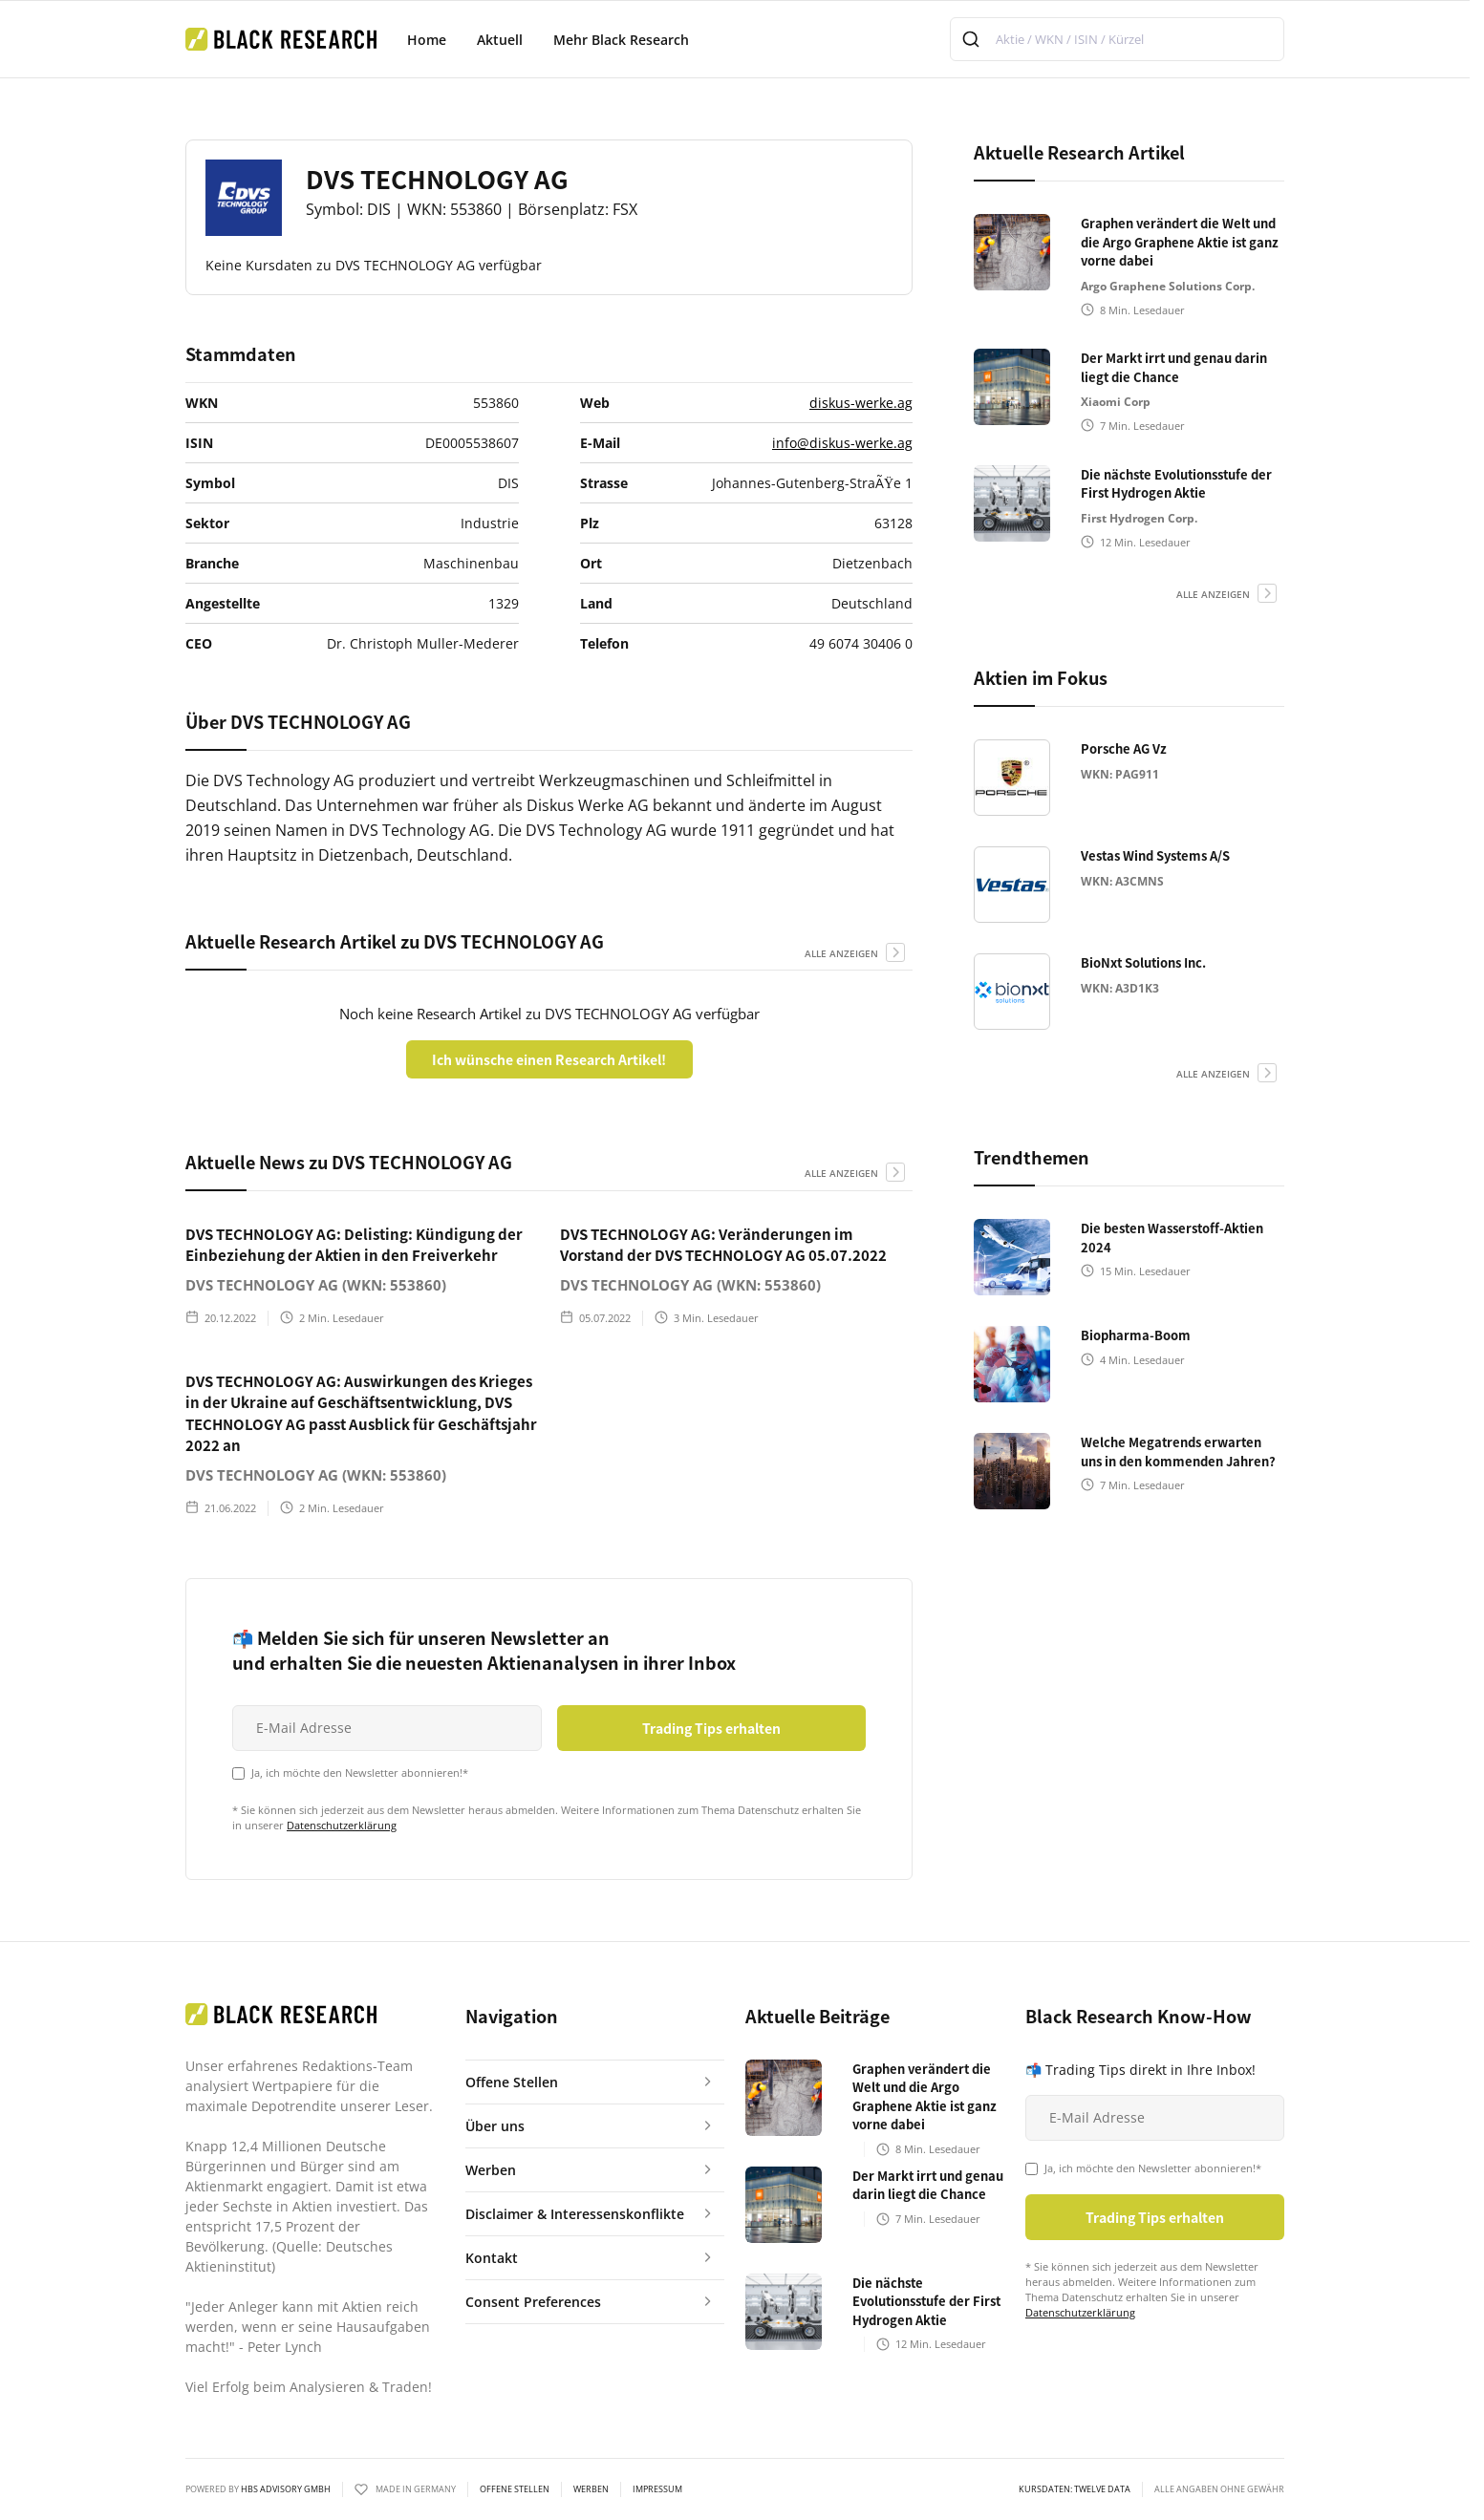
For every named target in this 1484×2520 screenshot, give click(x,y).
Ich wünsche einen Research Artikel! (549, 1059)
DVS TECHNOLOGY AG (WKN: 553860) (315, 1284)
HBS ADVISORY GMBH (286, 2489)
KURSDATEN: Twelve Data (1074, 2489)
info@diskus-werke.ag (842, 443)
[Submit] (973, 39)
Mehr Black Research (621, 40)
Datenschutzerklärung (342, 1825)
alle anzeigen (841, 953)
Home (426, 40)
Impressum (657, 2489)
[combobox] (1117, 39)
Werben (591, 2489)
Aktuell (500, 40)
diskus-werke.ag (861, 403)
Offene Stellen (514, 2489)
